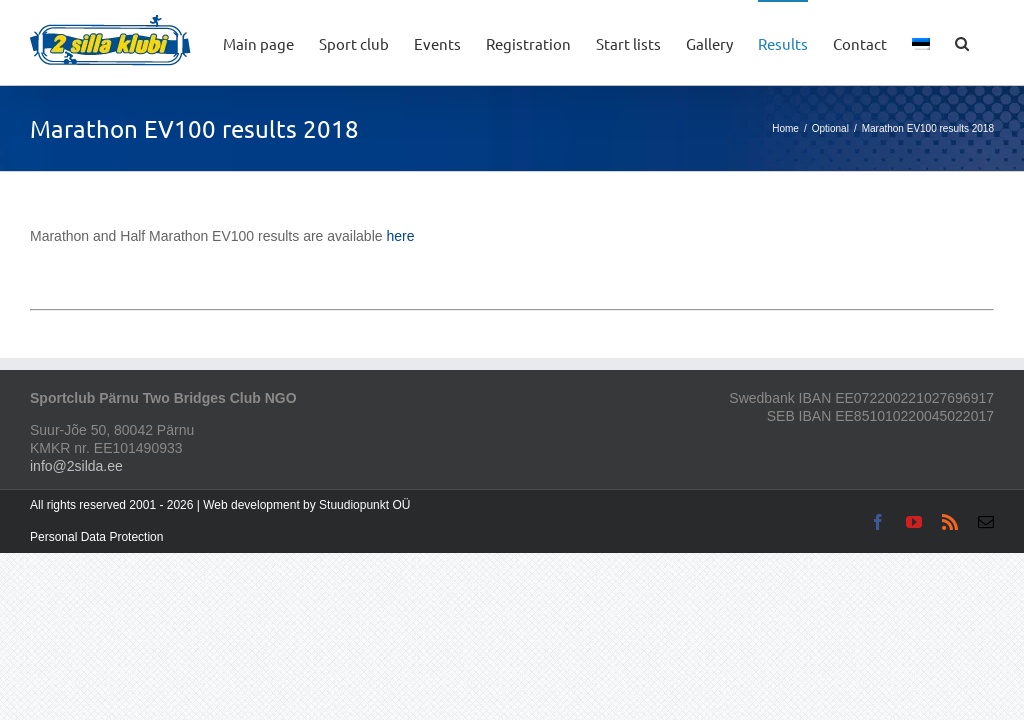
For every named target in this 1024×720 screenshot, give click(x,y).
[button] (962, 42)
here (400, 236)
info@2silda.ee (76, 466)
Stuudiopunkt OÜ (364, 505)
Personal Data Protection (96, 537)
